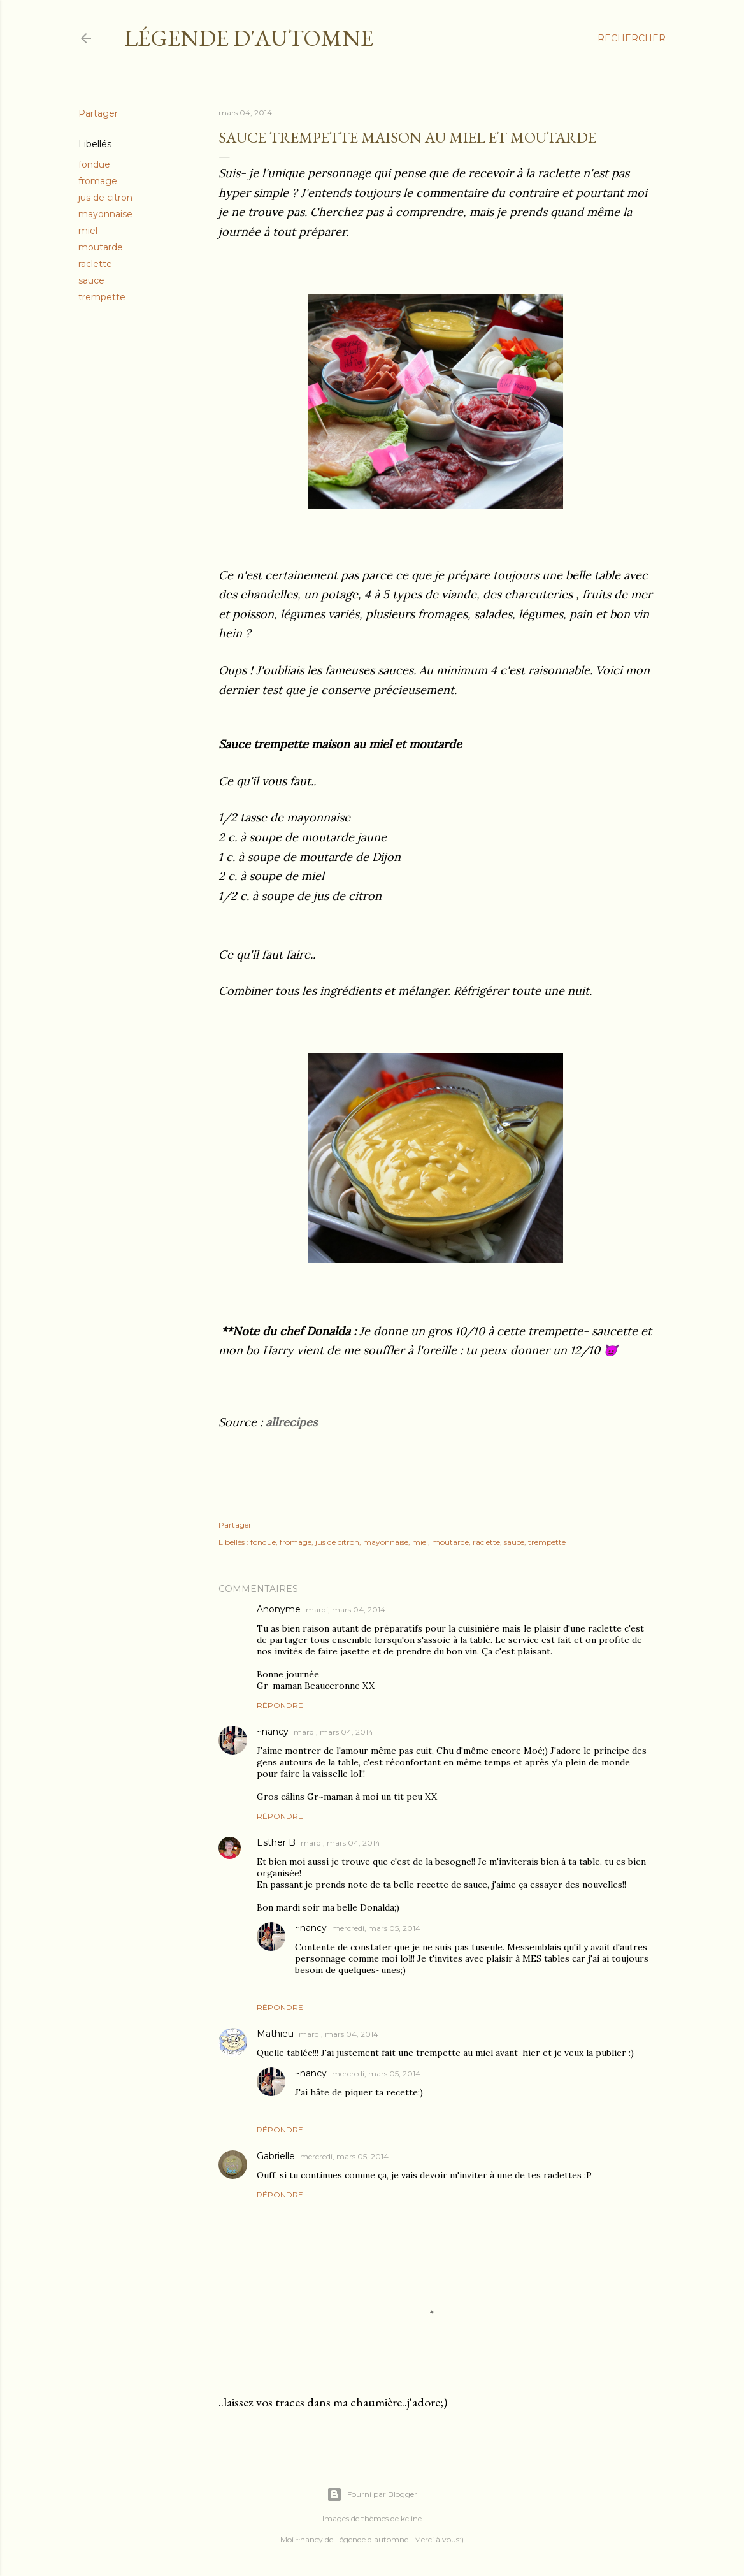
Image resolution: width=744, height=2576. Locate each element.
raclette (95, 264)
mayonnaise (105, 214)
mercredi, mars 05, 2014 (376, 1928)
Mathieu (275, 2033)
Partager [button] (98, 113)
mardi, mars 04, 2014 (345, 1609)
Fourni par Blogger (372, 2494)
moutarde (100, 247)
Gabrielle (276, 2156)
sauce (91, 280)
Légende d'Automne (248, 38)
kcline (411, 2518)
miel (87, 230)
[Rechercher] (631, 38)
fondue (94, 164)
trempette (101, 297)
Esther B (276, 1842)
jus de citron (105, 197)
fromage (97, 181)
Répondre (280, 1705)
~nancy (273, 1731)
